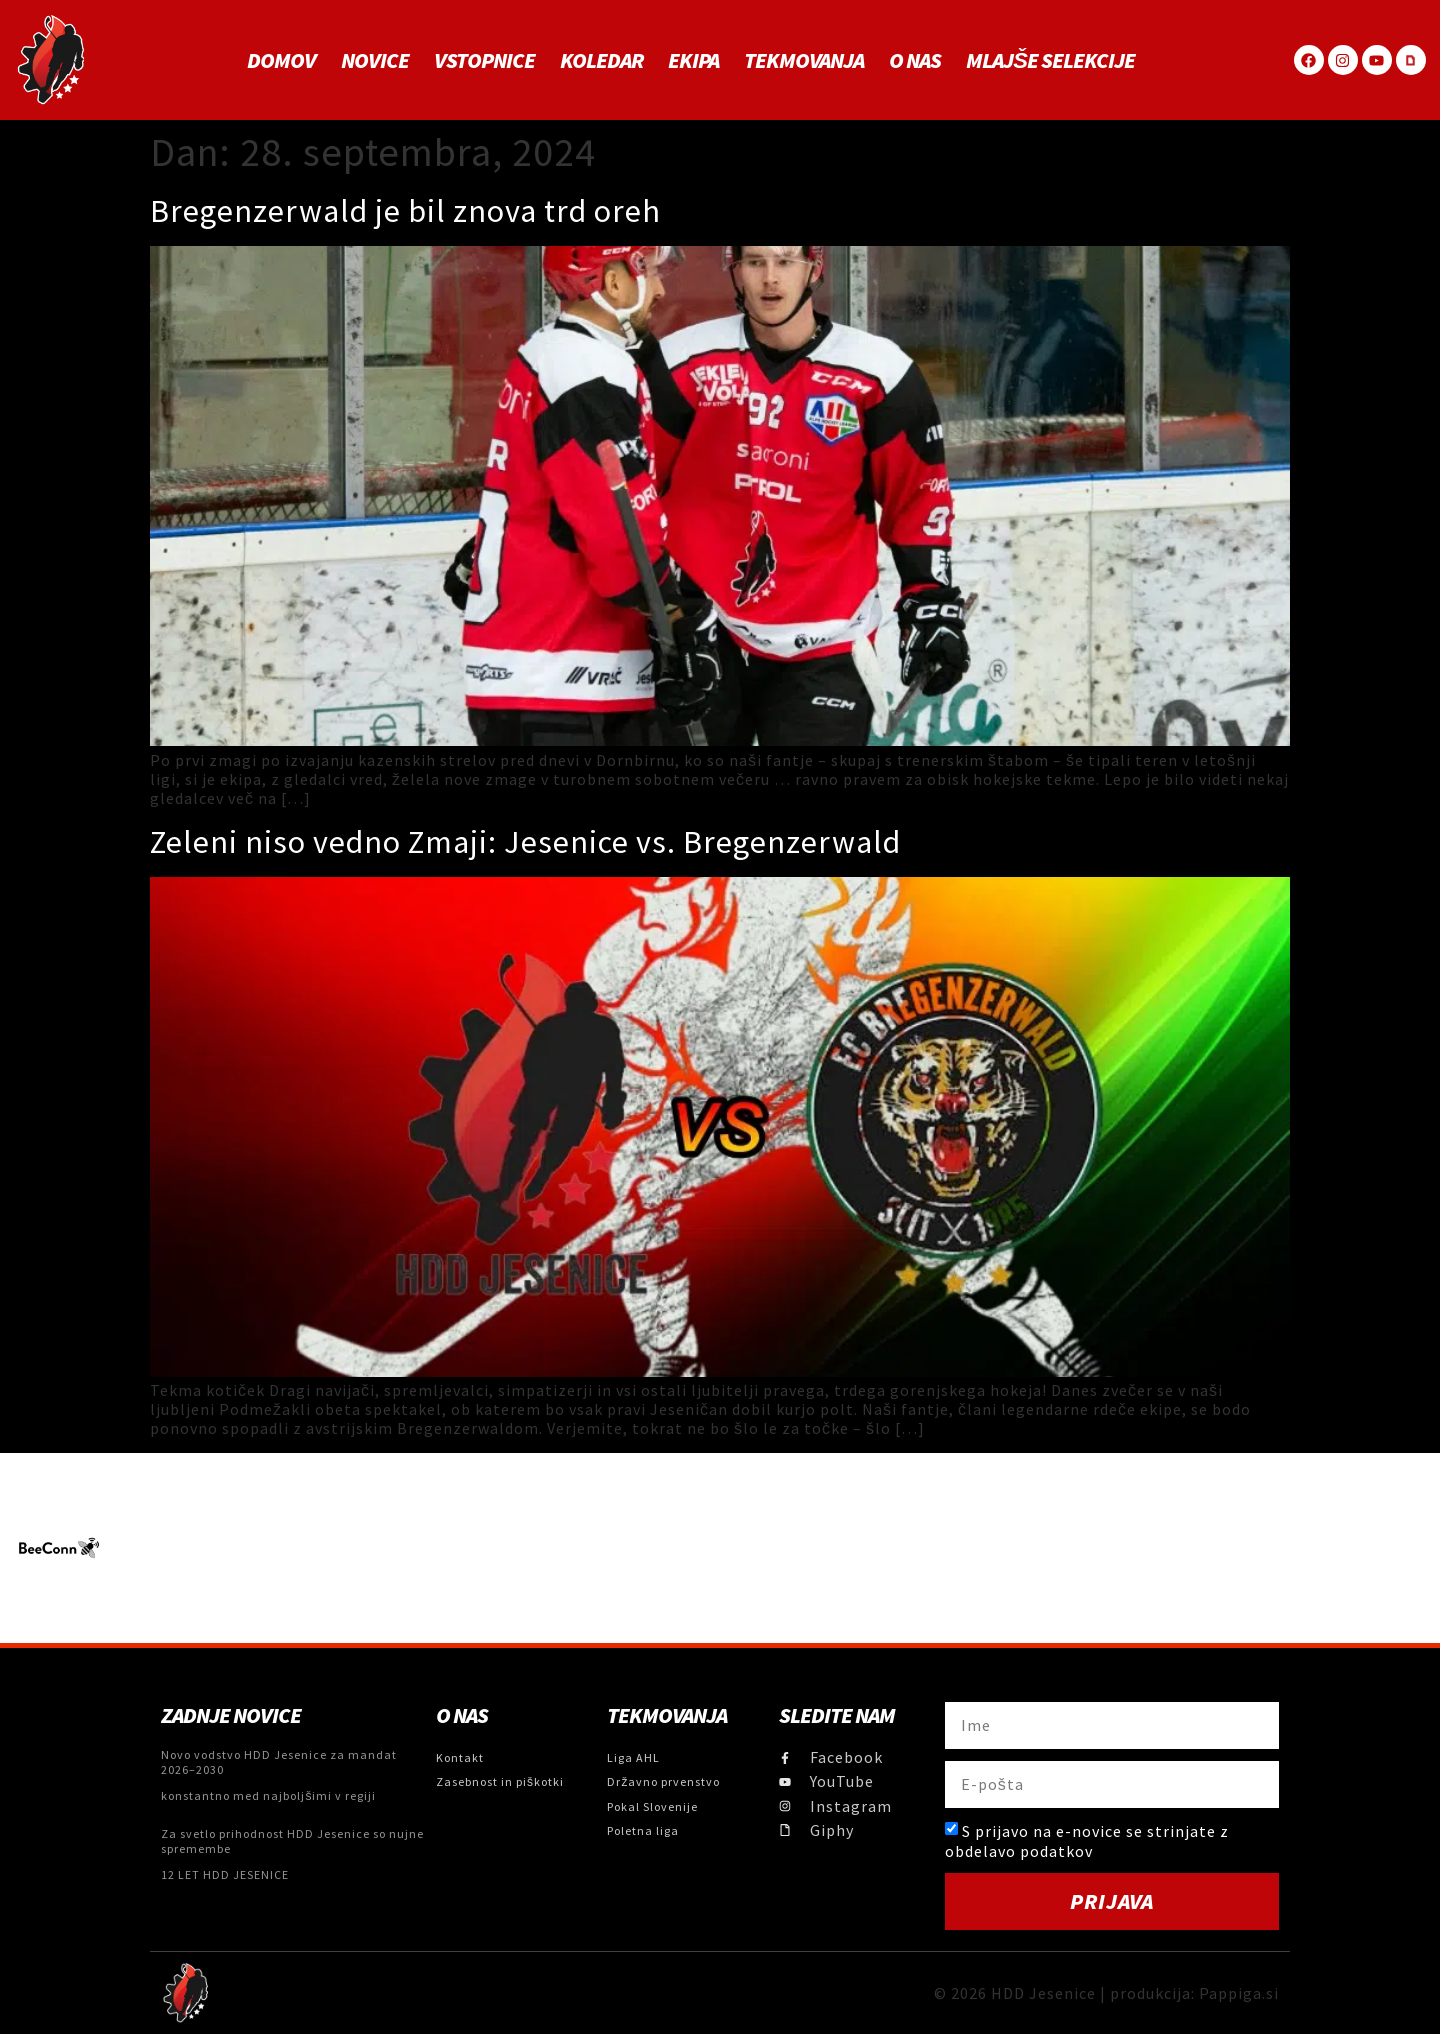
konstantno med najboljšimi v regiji (268, 1795)
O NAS (915, 60)
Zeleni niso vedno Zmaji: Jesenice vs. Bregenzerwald (525, 842)
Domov (281, 60)
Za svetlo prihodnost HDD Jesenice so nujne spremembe (292, 1840)
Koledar (601, 60)
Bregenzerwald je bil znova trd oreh (405, 211)
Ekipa (693, 60)
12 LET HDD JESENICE (225, 1874)
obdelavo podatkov (1019, 1851)
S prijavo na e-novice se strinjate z (1087, 1840)
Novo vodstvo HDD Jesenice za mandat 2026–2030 (279, 1761)
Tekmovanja (804, 60)
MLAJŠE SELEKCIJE (1050, 60)
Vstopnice (484, 60)
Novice (375, 60)
